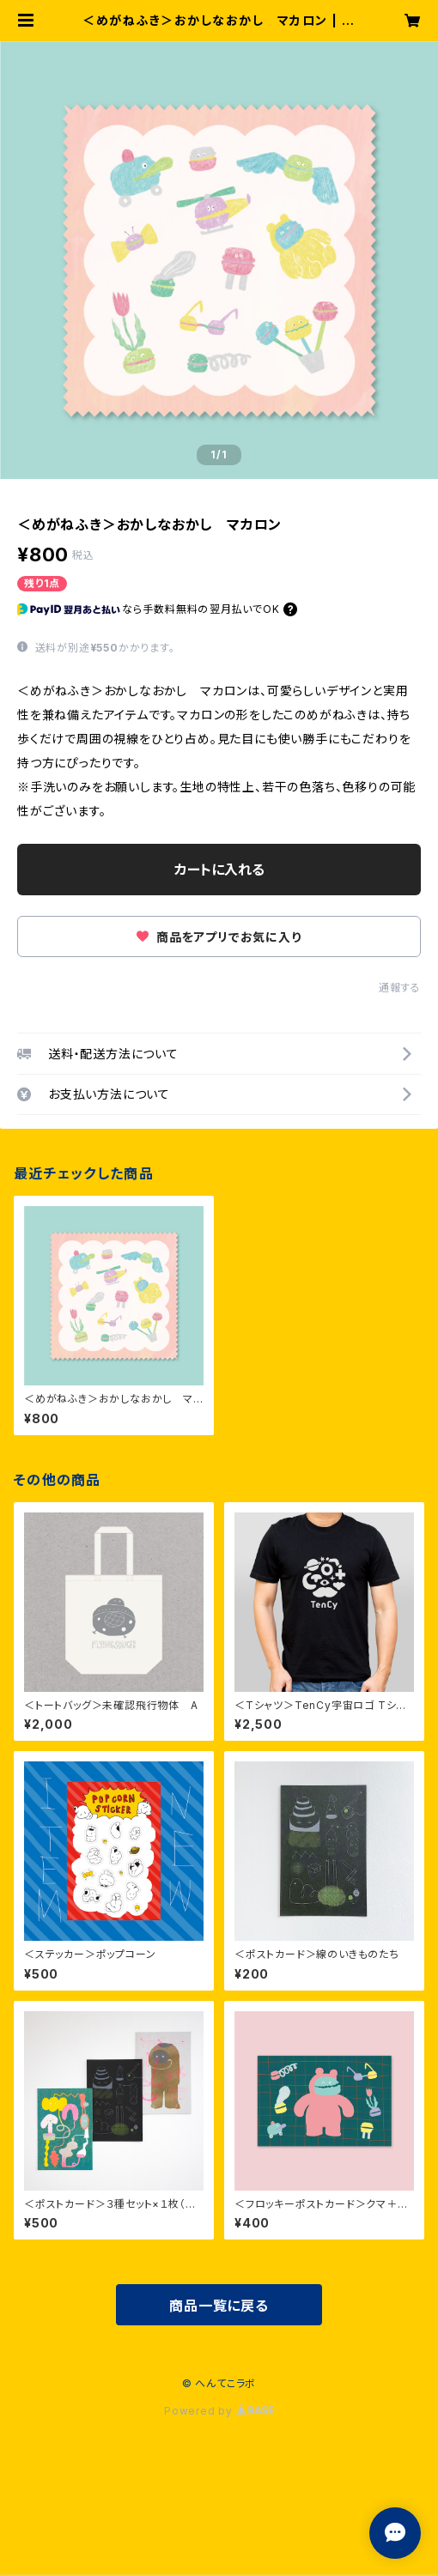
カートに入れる (219, 869)
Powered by (219, 2410)
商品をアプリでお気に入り (219, 937)
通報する (400, 987)
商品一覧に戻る (219, 2305)
